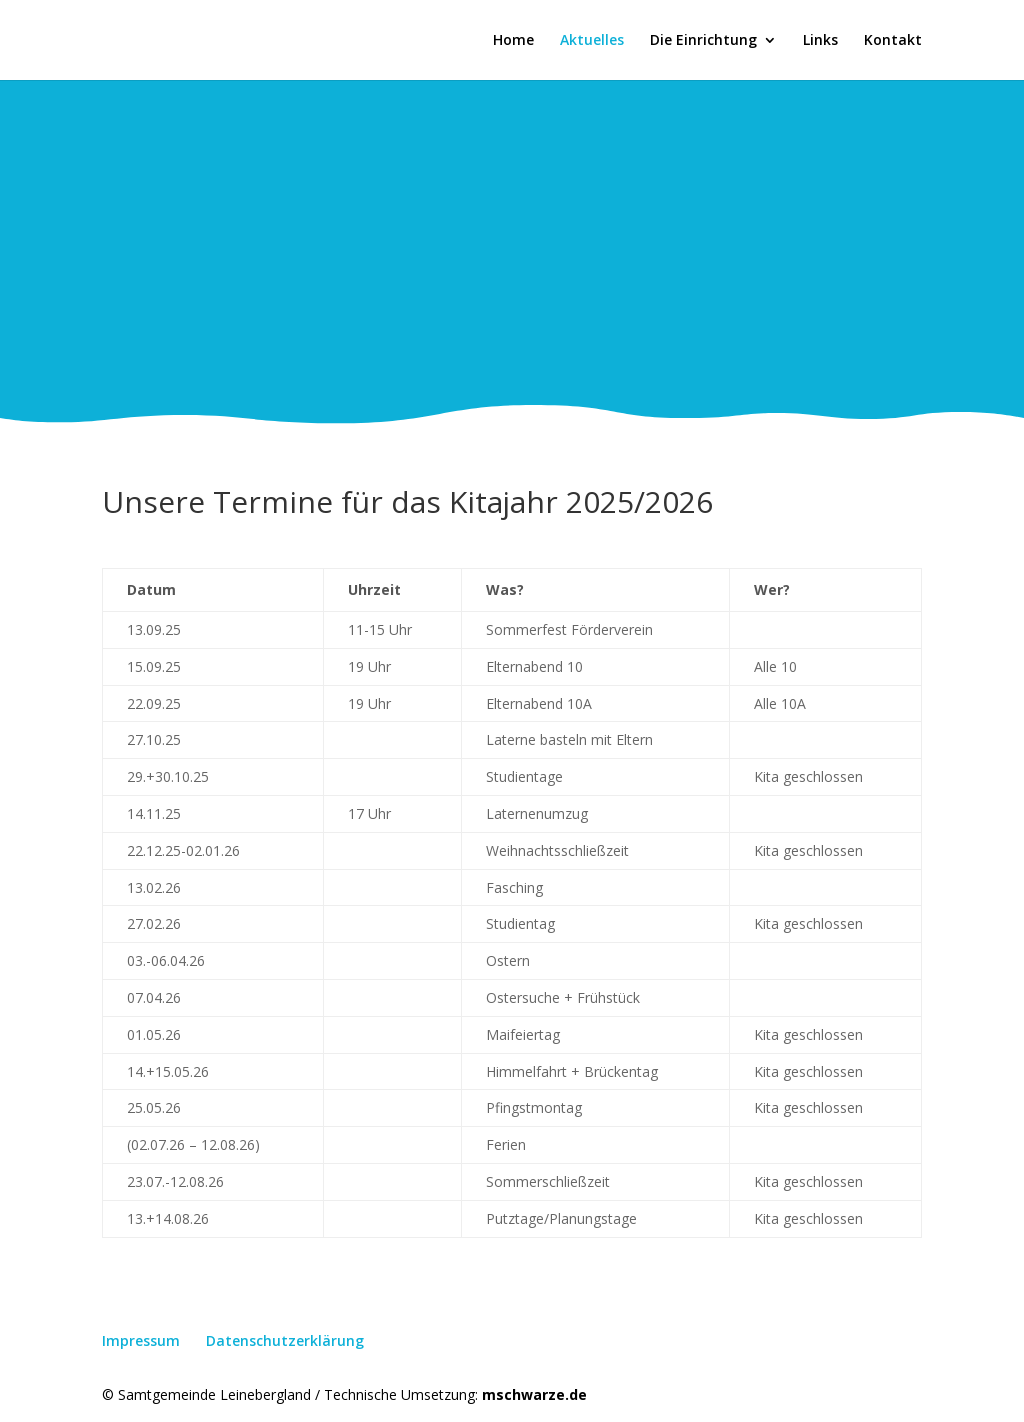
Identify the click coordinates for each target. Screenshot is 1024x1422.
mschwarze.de (534, 1394)
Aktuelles (592, 41)
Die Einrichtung (703, 41)
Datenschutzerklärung (285, 1340)
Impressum (141, 1340)
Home (513, 41)
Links (820, 41)
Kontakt (893, 41)
